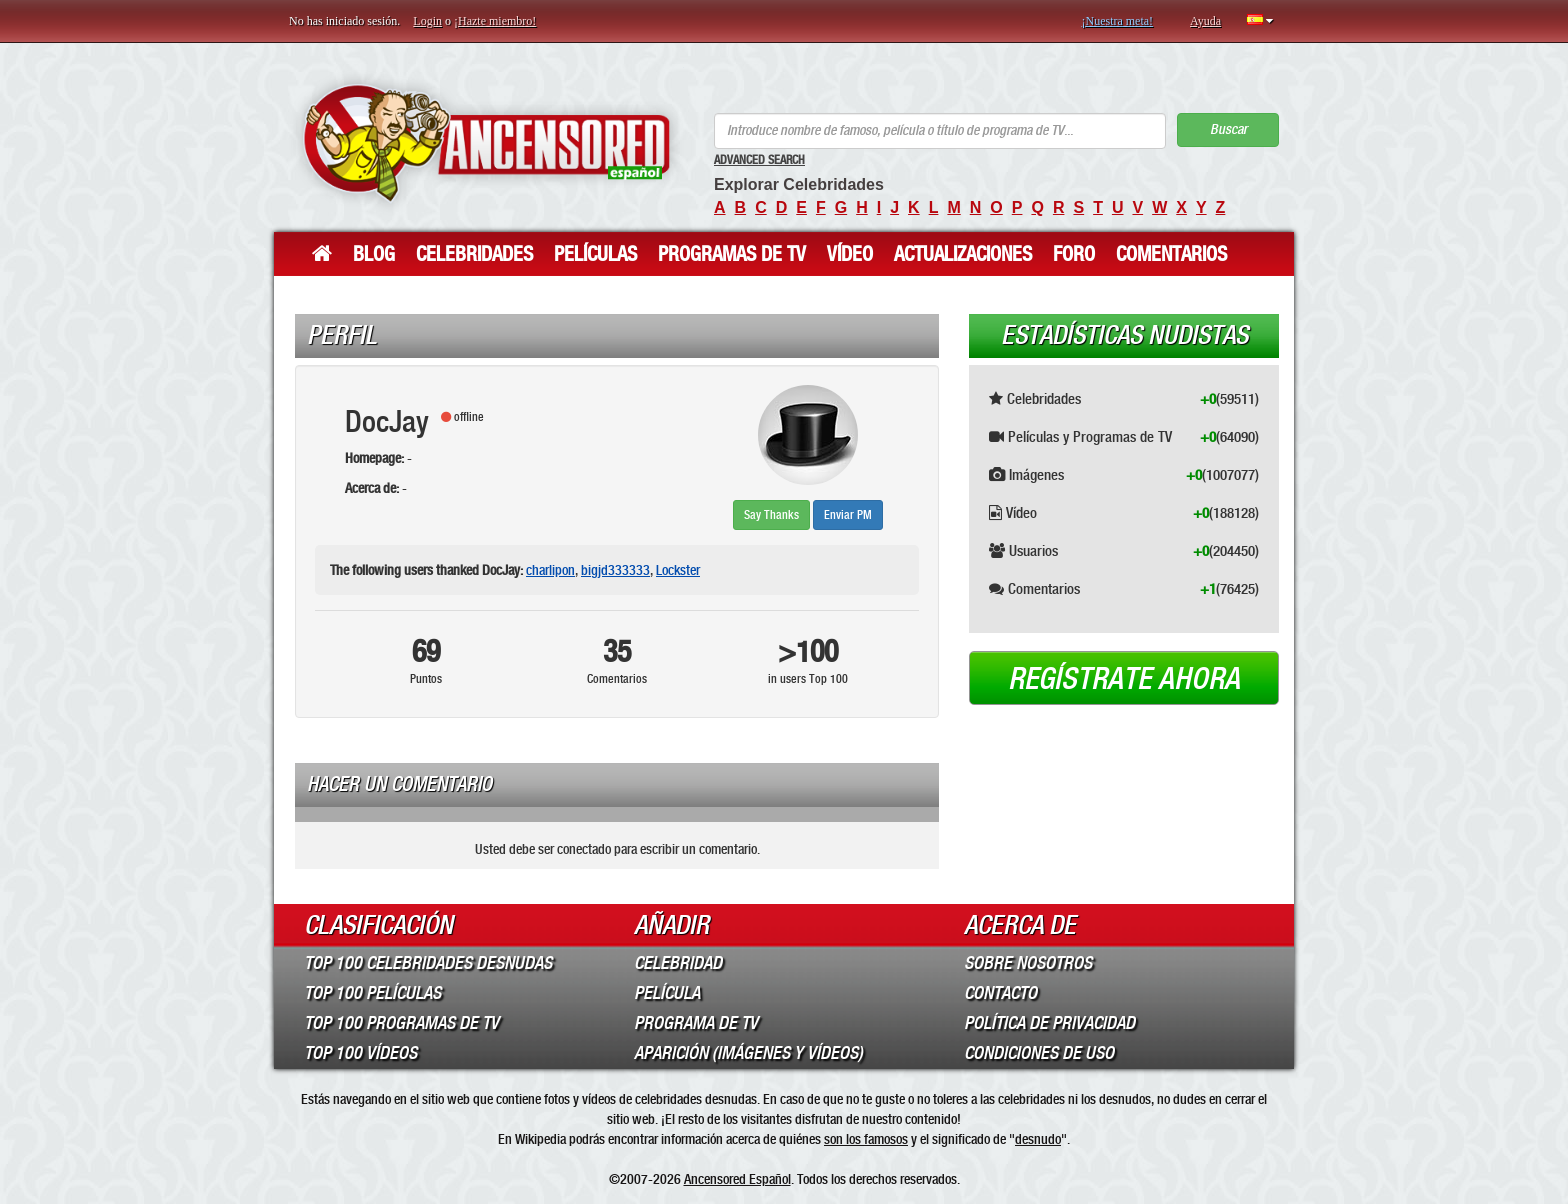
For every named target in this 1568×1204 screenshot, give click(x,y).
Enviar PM (848, 515)
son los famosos (866, 1139)
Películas (595, 254)
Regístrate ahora (1124, 679)
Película (667, 993)
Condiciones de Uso (1039, 1053)
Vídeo (850, 254)
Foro (1074, 254)
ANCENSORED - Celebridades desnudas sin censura (486, 142)
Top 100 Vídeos (360, 1053)
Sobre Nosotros (1028, 963)
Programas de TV (732, 254)
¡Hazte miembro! (495, 21)
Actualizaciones (963, 254)
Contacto (1000, 993)
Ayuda (1205, 21)
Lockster (678, 570)
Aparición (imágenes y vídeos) (748, 1053)
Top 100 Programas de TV (401, 1023)
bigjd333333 (615, 570)
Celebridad (678, 963)
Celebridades (474, 254)
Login (427, 21)
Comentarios (1171, 254)
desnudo (1038, 1139)
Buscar (1228, 129)
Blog (374, 254)
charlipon (550, 570)
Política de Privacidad (1049, 1023)
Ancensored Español (737, 1179)
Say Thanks (771, 515)
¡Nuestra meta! (1117, 21)
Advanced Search (759, 160)
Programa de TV (696, 1023)
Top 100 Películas (372, 993)
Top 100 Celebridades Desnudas (428, 963)
